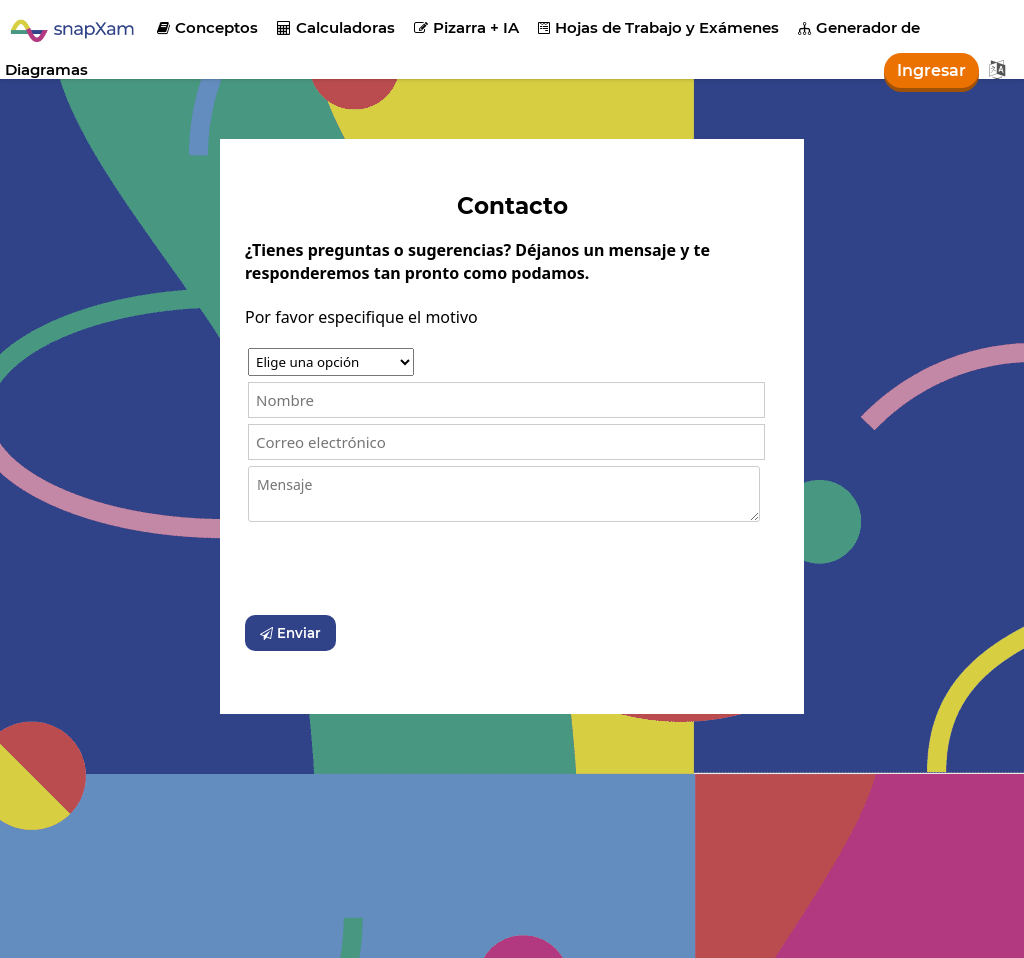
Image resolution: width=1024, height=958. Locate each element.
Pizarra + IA (466, 27)
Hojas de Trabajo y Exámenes (658, 27)
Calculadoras (336, 27)
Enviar (290, 633)
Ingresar (931, 70)
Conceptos (207, 27)
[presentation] (397, 570)
